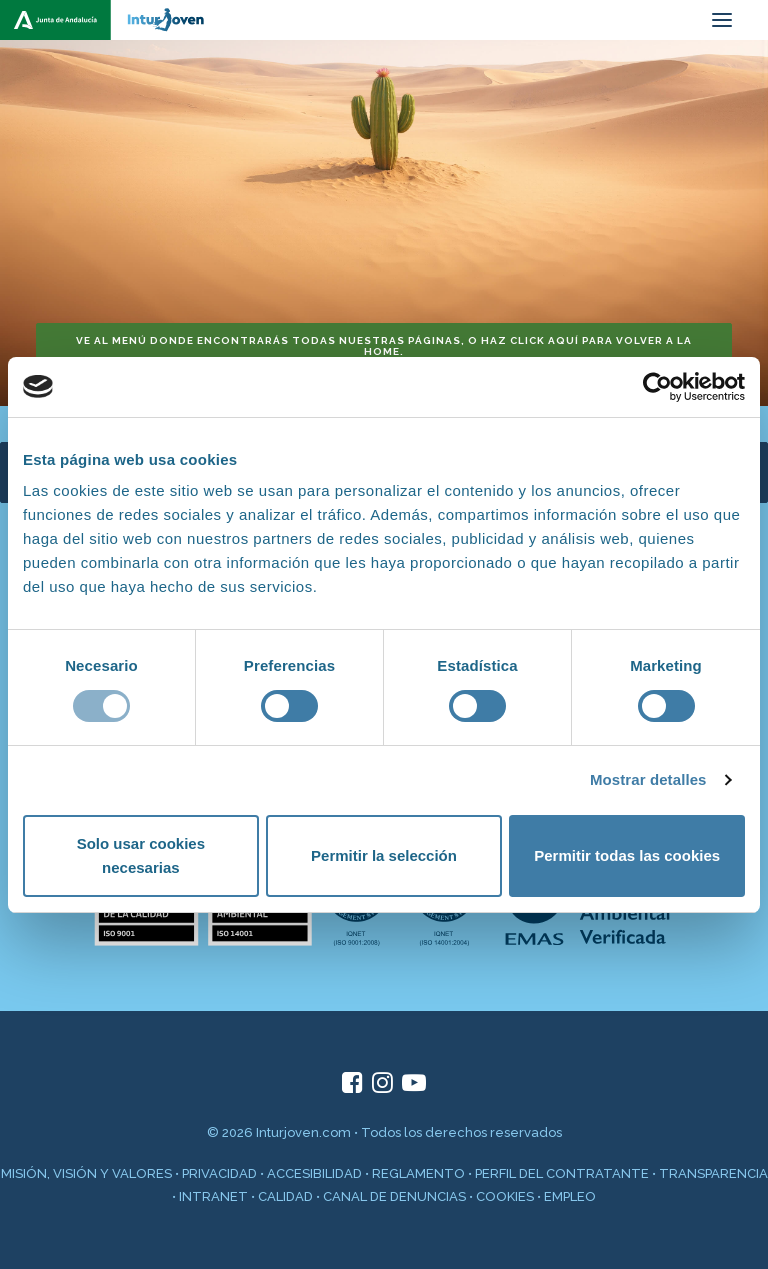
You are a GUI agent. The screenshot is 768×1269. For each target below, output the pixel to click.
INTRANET (213, 1196)
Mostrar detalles (648, 779)
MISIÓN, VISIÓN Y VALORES (86, 1173)
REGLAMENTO (418, 1173)
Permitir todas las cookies (627, 855)
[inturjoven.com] (110, 20)
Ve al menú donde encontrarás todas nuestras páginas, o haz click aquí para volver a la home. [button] (385, 346)
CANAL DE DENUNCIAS (394, 1196)
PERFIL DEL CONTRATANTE (562, 1173)
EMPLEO (570, 1196)
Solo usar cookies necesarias (141, 855)
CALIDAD (285, 1196)
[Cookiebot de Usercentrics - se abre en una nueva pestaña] (657, 387)
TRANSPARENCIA (713, 1173)
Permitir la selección (384, 855)
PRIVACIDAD (219, 1173)
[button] (722, 20)
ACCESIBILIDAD (314, 1173)
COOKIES (505, 1196)
